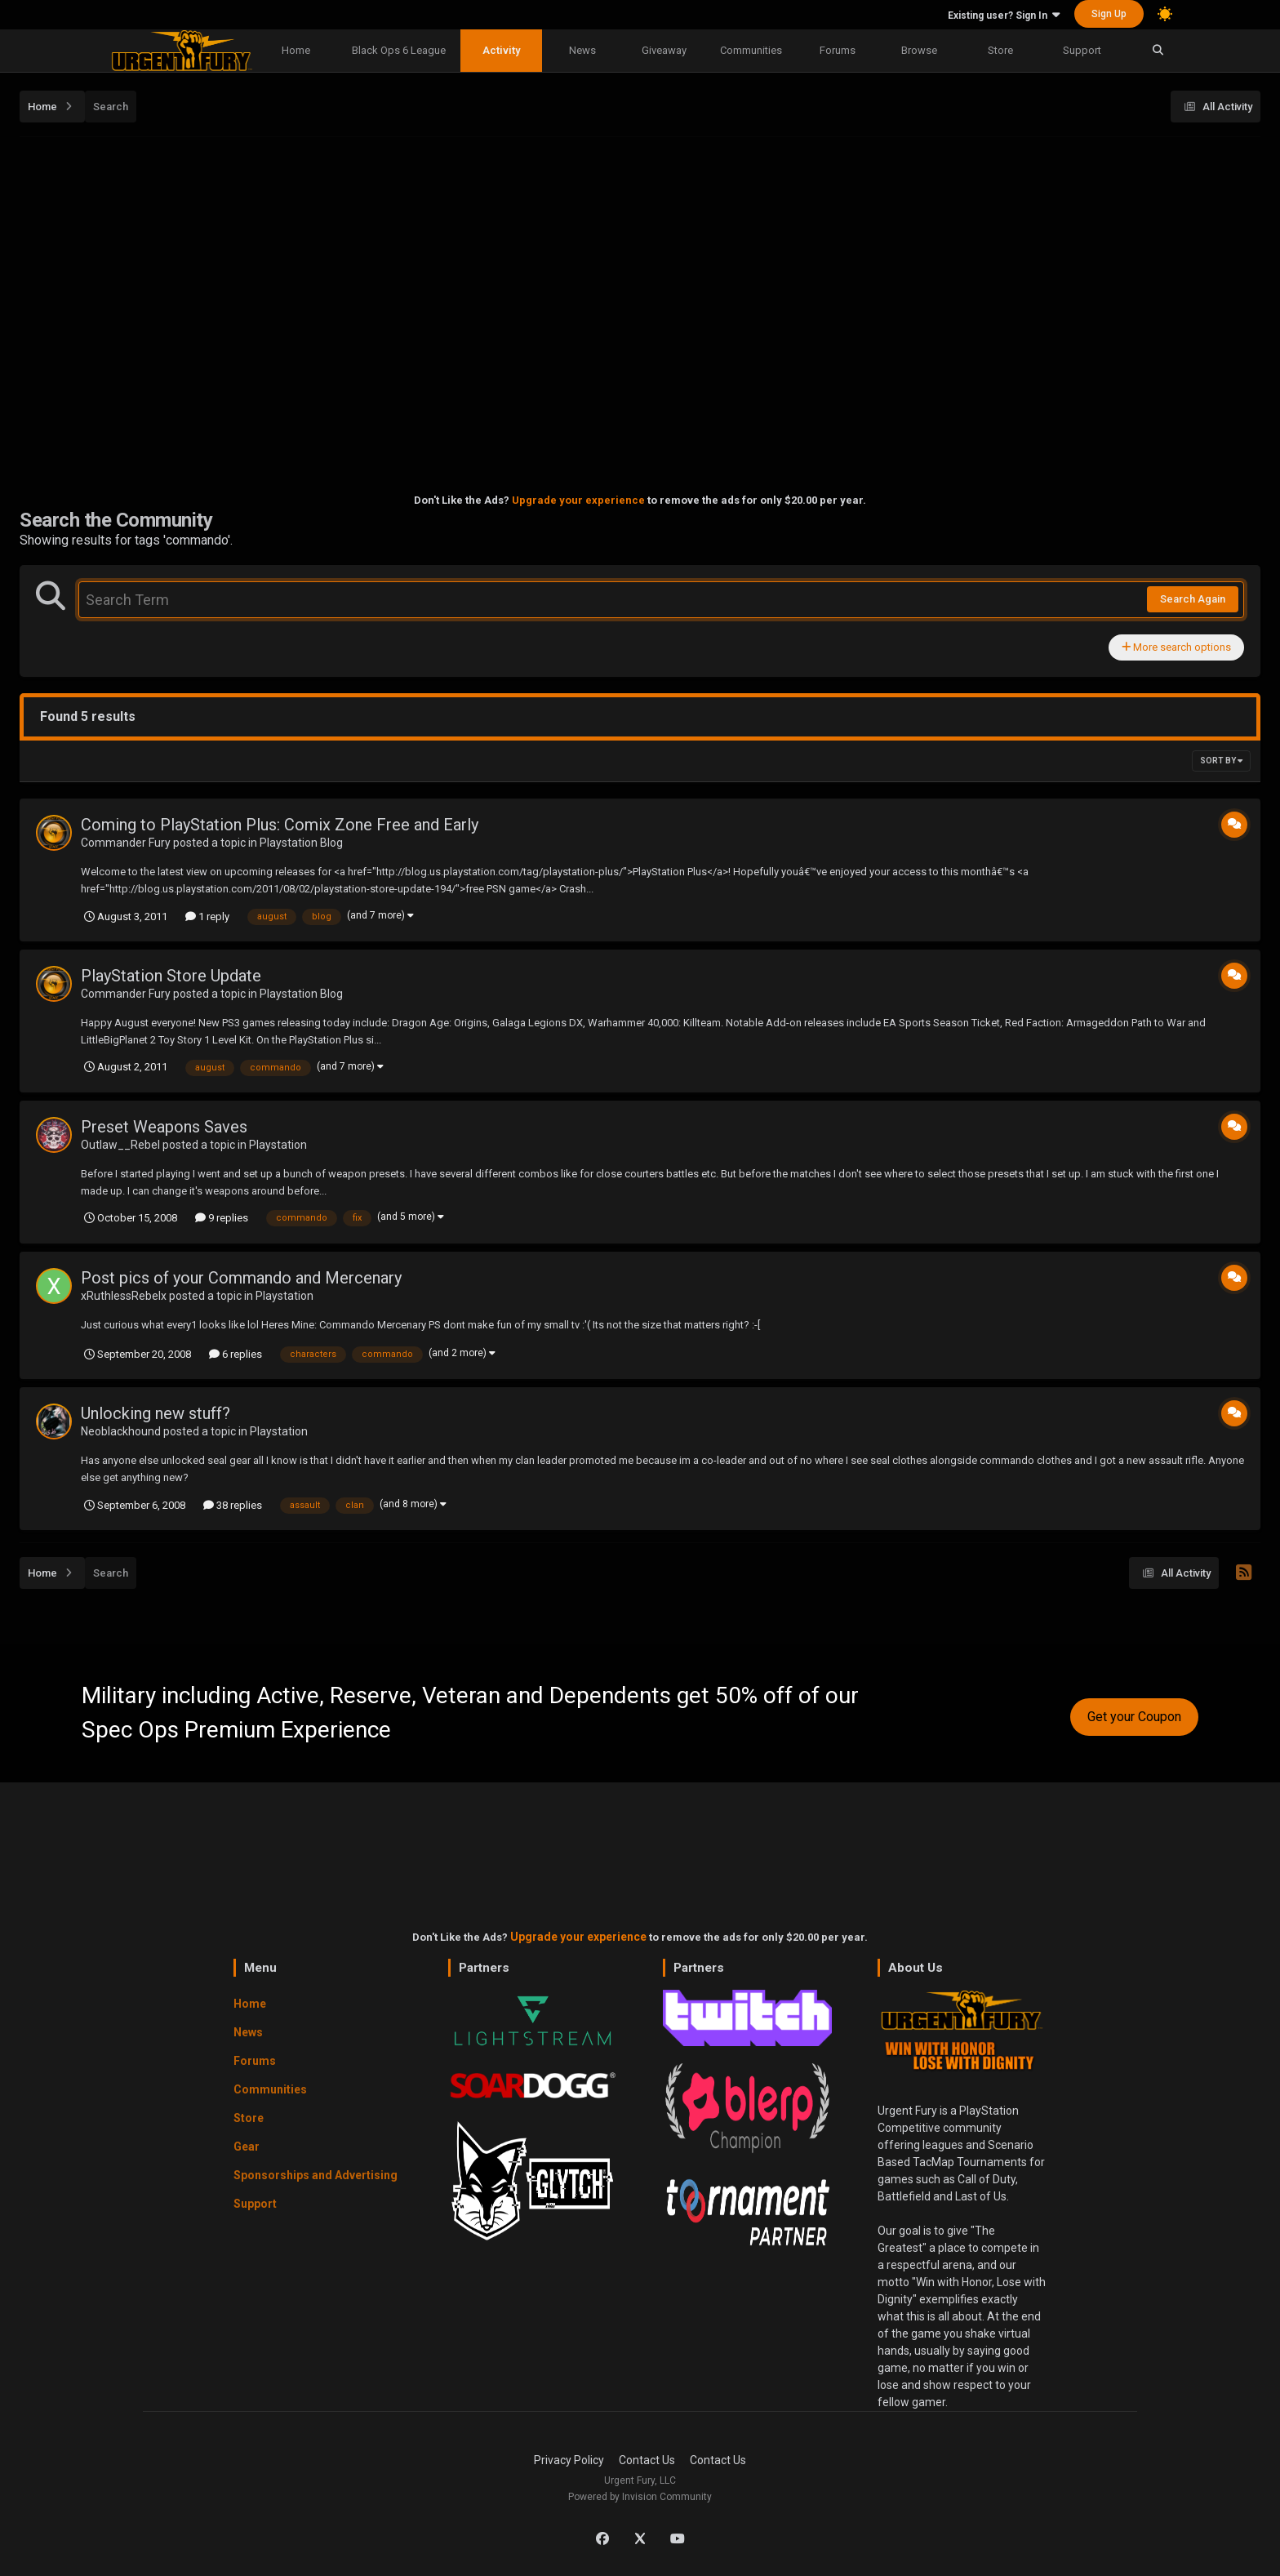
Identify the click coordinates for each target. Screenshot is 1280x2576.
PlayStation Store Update (171, 975)
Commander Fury (126, 842)
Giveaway (664, 50)
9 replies (221, 1218)
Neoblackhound (121, 1431)
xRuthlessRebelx (124, 1295)
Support (1082, 50)
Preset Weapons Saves (164, 1127)
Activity (501, 50)
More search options (1176, 647)
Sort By (1221, 760)
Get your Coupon (1134, 1716)
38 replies (232, 1505)
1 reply (207, 916)
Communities (751, 50)
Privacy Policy (569, 2460)
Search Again (1192, 599)
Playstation (278, 1144)
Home (296, 50)
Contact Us (647, 2460)
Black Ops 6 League (399, 50)
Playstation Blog (301, 842)
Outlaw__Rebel (120, 1144)
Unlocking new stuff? (155, 1413)
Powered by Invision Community (640, 2497)
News (582, 50)
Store (1000, 50)
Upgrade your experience (578, 500)
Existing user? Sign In (1004, 15)
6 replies (235, 1354)
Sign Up (1109, 14)
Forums (838, 50)
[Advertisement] (640, 262)
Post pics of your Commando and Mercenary (241, 1278)
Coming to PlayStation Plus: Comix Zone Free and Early (279, 824)
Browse (919, 50)
